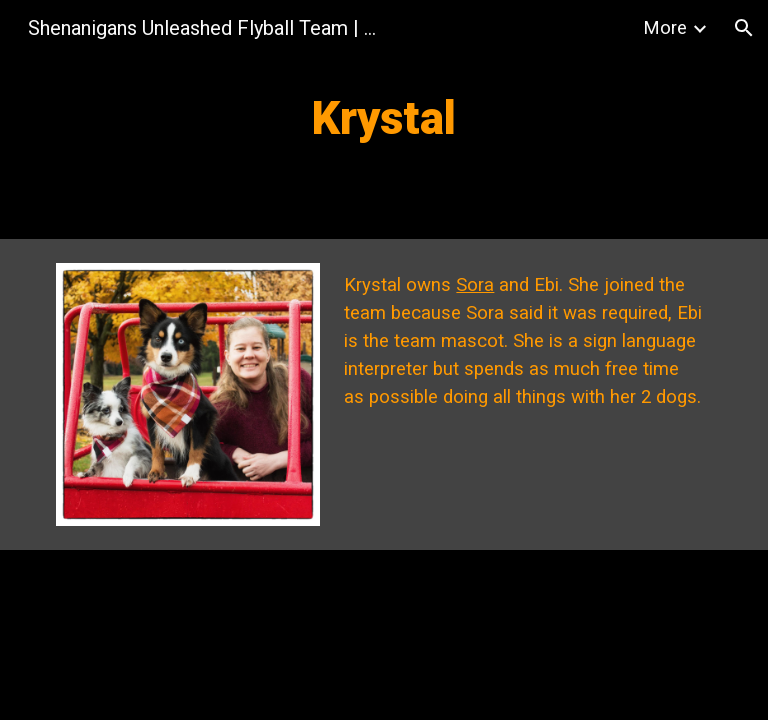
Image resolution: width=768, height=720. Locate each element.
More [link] (665, 28)
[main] (383, 119)
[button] (744, 28)
